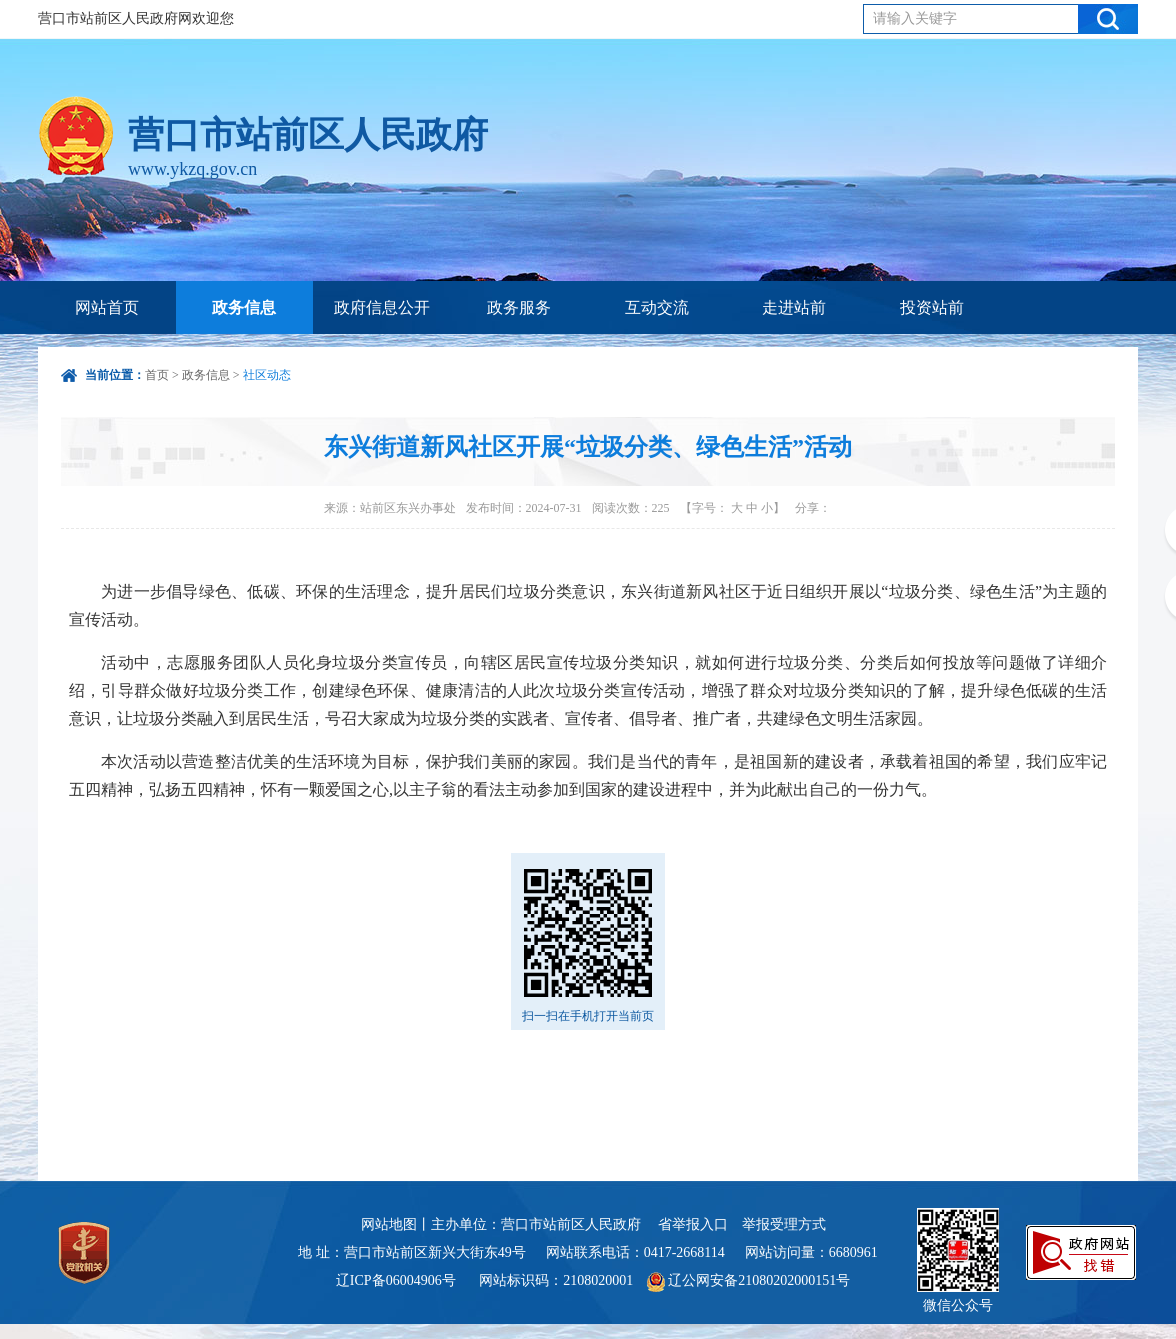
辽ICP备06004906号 (397, 1280)
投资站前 (932, 307)
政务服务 (519, 307)
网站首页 (107, 307)
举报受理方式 (784, 1224)
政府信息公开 (382, 307)
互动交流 (657, 307)
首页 (157, 375)
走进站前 (794, 307)
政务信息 (244, 307)
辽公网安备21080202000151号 (749, 1280)
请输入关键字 (915, 18)
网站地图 (389, 1224)
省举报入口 (693, 1224)
